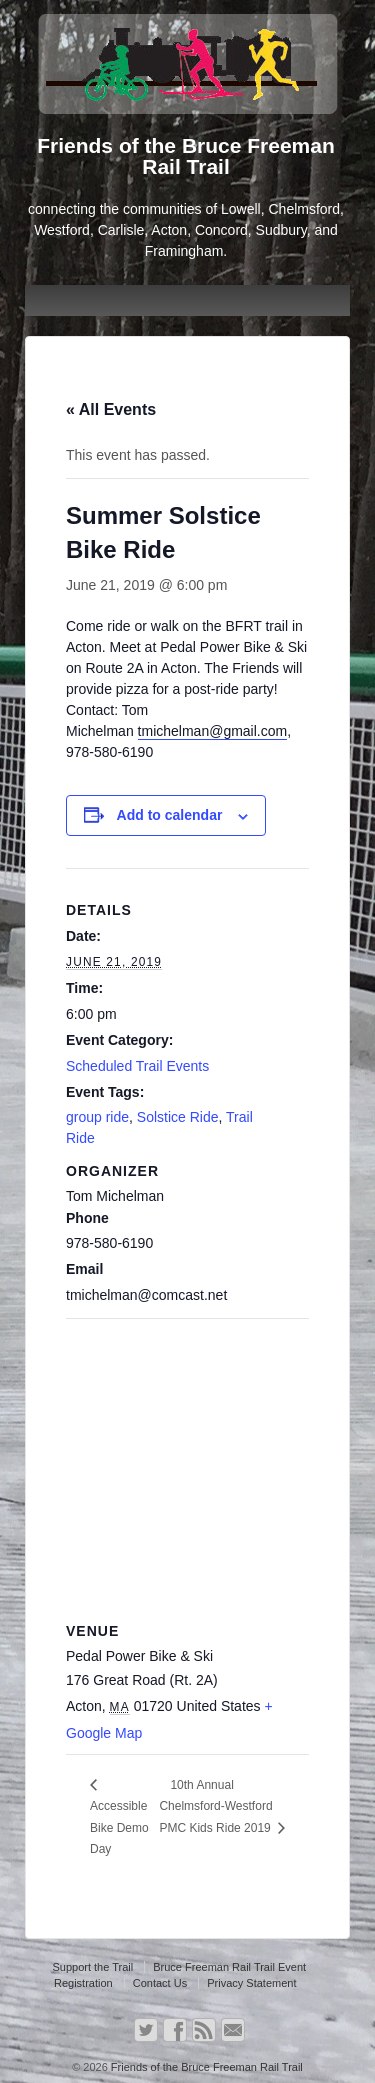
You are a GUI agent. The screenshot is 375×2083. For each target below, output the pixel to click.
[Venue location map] (187, 1462)
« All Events (111, 409)
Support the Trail (92, 1967)
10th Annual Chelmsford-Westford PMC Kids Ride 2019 (216, 1806)
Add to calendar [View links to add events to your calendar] (170, 815)
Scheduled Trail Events (137, 1066)
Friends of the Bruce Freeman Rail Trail (205, 2067)
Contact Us (160, 1983)
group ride (97, 1117)
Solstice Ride (178, 1117)
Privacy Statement (251, 1983)
